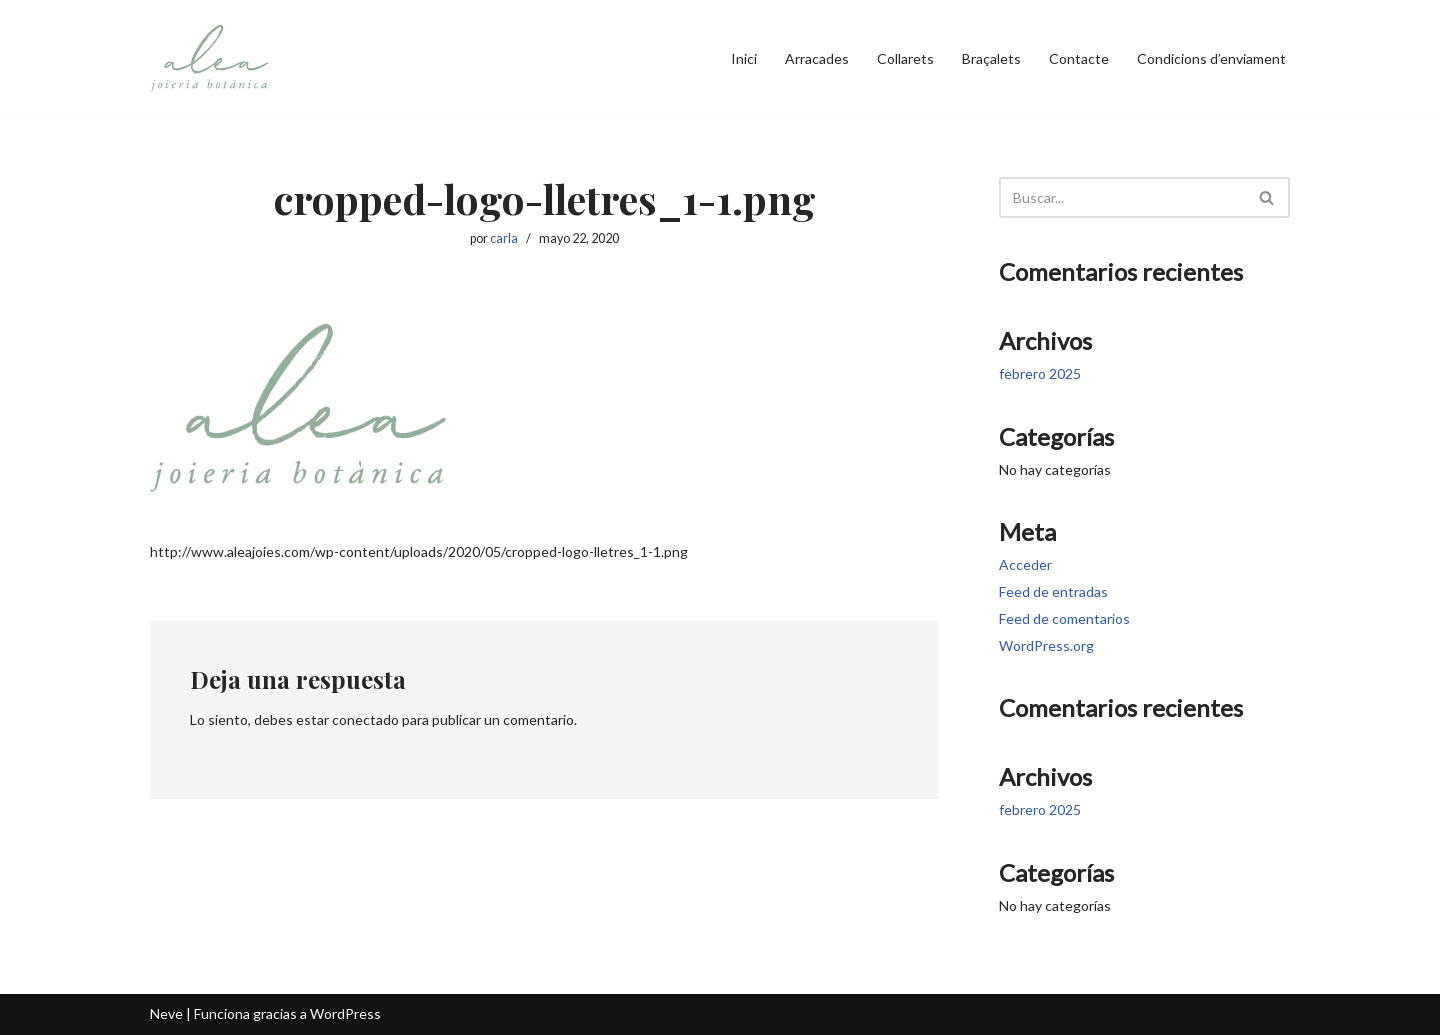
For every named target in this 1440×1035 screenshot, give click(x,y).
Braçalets (991, 58)
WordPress (345, 1013)
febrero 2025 (1040, 373)
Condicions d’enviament (1211, 58)
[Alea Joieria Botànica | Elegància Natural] (210, 58)
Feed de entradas (1053, 591)
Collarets (905, 58)
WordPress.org (1046, 645)
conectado (365, 719)
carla (504, 238)
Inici (744, 58)
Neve (166, 1013)
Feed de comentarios (1064, 618)
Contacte (1079, 58)
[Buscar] (1122, 197)
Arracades (817, 58)
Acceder (1025, 564)
